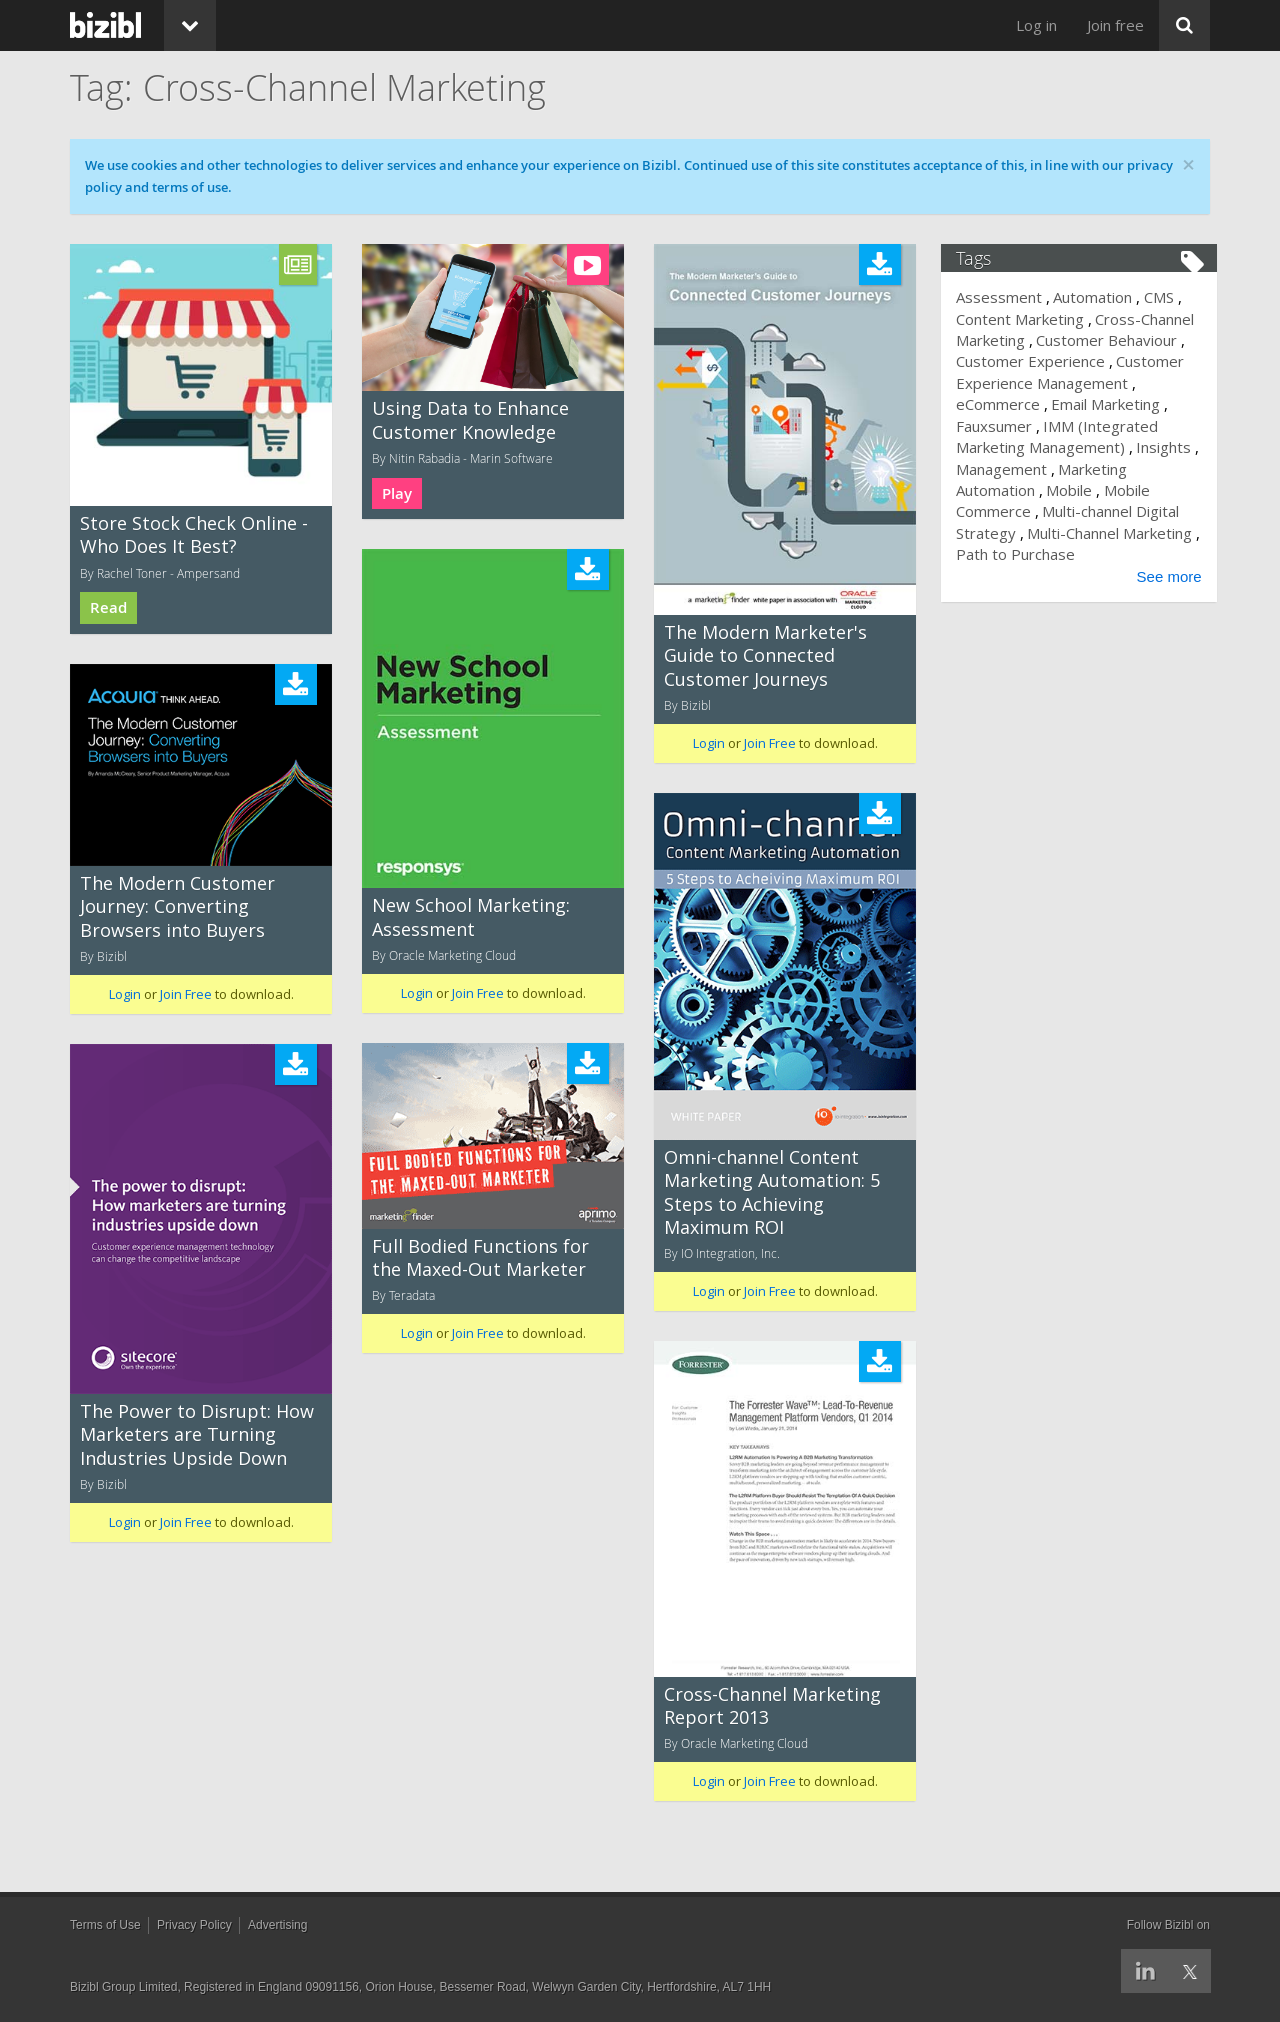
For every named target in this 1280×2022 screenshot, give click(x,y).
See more (1162, 597)
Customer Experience (1117, 361)
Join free (1115, 25)
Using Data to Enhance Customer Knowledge (470, 419)
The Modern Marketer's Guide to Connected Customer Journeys (765, 655)
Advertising (277, 1925)
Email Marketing (1017, 426)
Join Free (770, 743)
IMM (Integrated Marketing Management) (1057, 457)
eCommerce (1107, 404)
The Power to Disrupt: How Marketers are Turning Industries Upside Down (197, 1434)
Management (1008, 490)
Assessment (1006, 297)
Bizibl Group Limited (123, 1987)
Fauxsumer (1121, 426)
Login (709, 743)
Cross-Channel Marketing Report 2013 (772, 1705)
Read (108, 607)
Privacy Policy (194, 1925)
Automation (1099, 297)
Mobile (1076, 511)
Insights (1097, 469)
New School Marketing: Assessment (471, 916)
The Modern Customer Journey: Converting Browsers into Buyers (177, 906)
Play (397, 493)
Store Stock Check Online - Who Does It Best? (194, 534)
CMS (1165, 297)
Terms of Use (105, 1925)
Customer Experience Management (1041, 393)
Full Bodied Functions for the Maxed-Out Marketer (480, 1257)
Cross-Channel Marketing (1055, 329)
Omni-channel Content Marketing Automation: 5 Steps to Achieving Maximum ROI (772, 1192)
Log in (1036, 25)
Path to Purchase (1102, 576)
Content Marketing (1027, 319)
